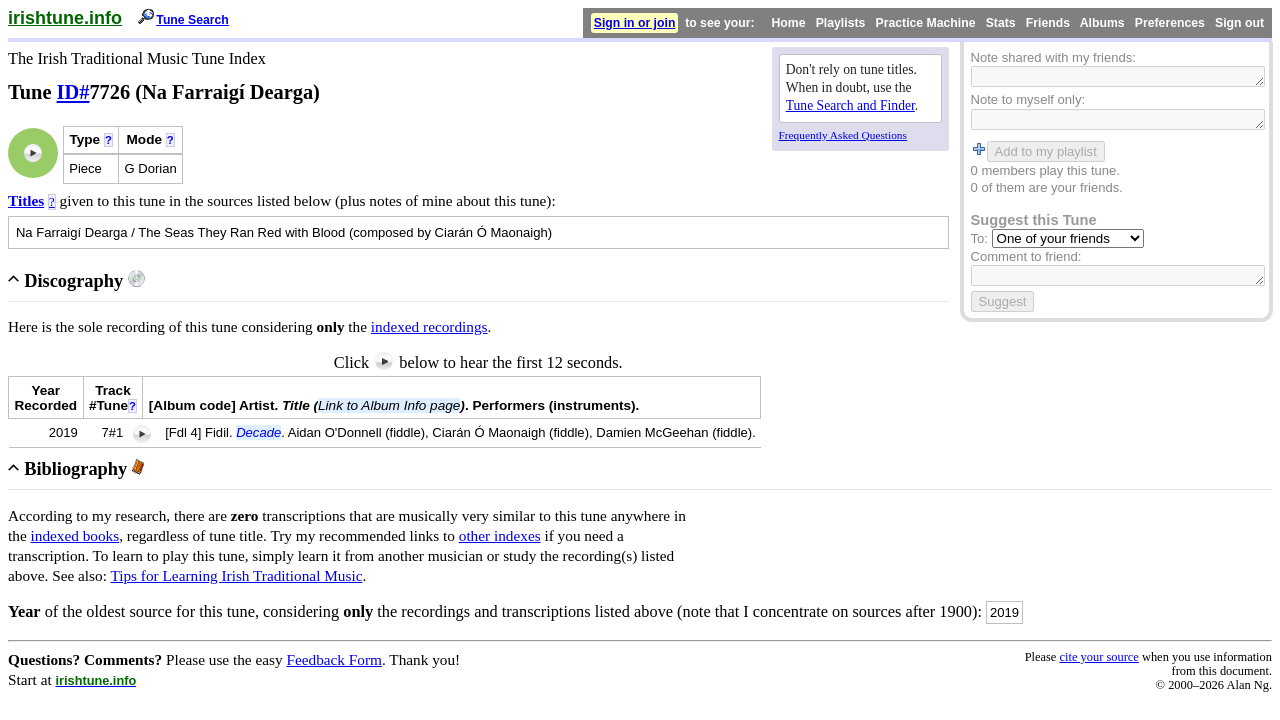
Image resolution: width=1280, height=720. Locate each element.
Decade (258, 432)
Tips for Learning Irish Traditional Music (236, 575)
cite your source (1098, 657)
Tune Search (192, 20)
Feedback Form (334, 659)
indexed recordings (429, 326)
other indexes (500, 535)
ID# (73, 92)
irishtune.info (65, 18)
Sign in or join (635, 23)
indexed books (75, 535)
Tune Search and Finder (850, 105)
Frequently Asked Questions (843, 135)
